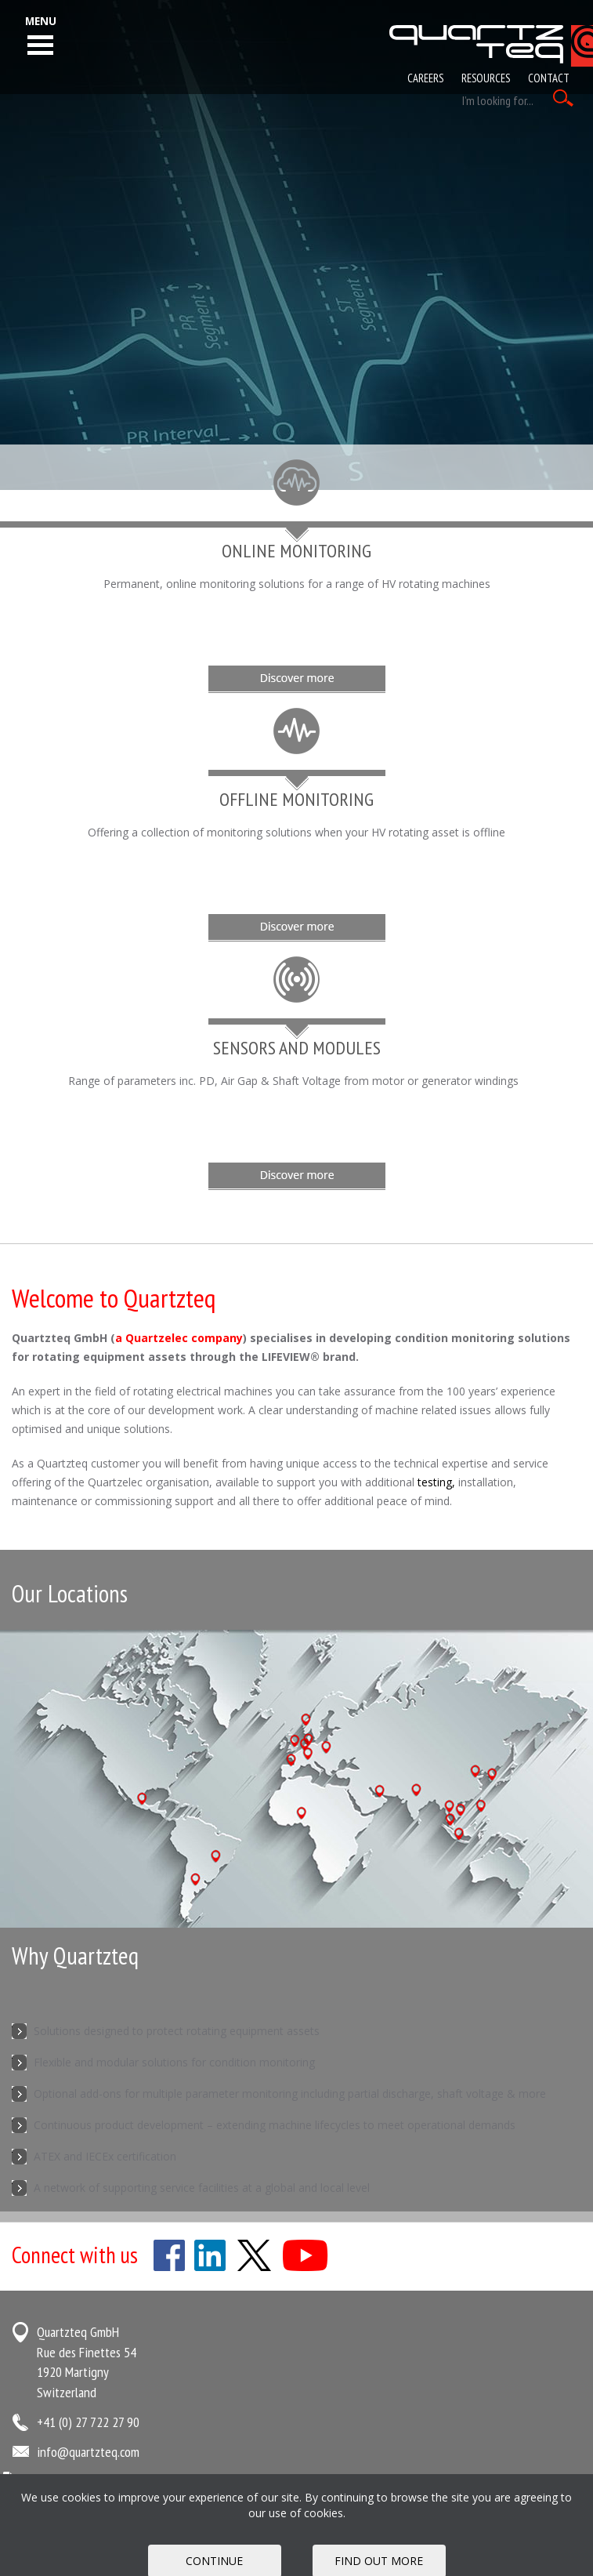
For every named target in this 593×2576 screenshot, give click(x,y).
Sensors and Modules (297, 1048)
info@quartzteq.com (88, 2452)
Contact (548, 78)
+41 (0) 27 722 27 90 (88, 2422)
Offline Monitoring (296, 799)
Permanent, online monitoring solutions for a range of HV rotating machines (296, 583)
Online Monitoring (296, 551)
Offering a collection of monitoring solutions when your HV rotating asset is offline (296, 832)
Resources (485, 78)
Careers (425, 78)
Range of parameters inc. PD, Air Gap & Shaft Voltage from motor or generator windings (296, 1080)
